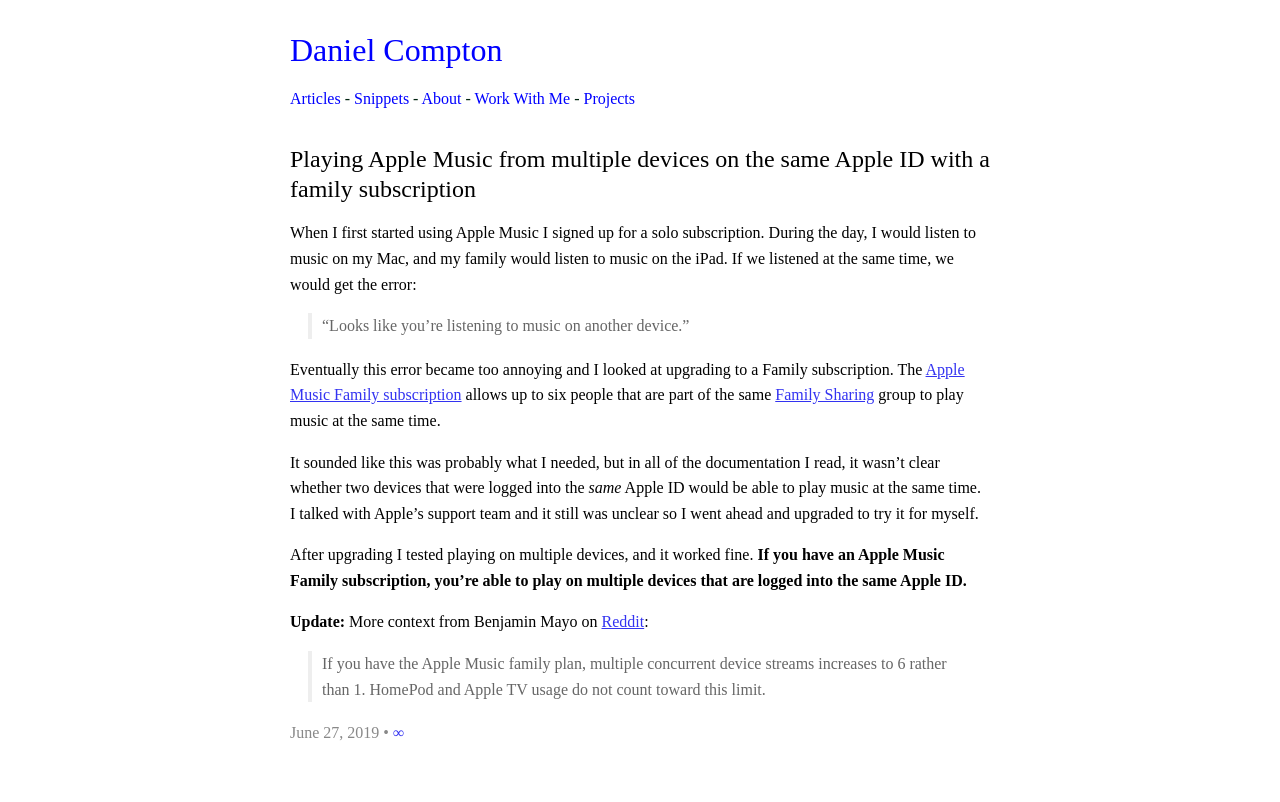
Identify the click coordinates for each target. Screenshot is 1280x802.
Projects (609, 98)
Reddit (623, 621)
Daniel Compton (396, 50)
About (442, 98)
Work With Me (523, 98)
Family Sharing (824, 394)
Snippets (381, 98)
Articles (315, 98)
